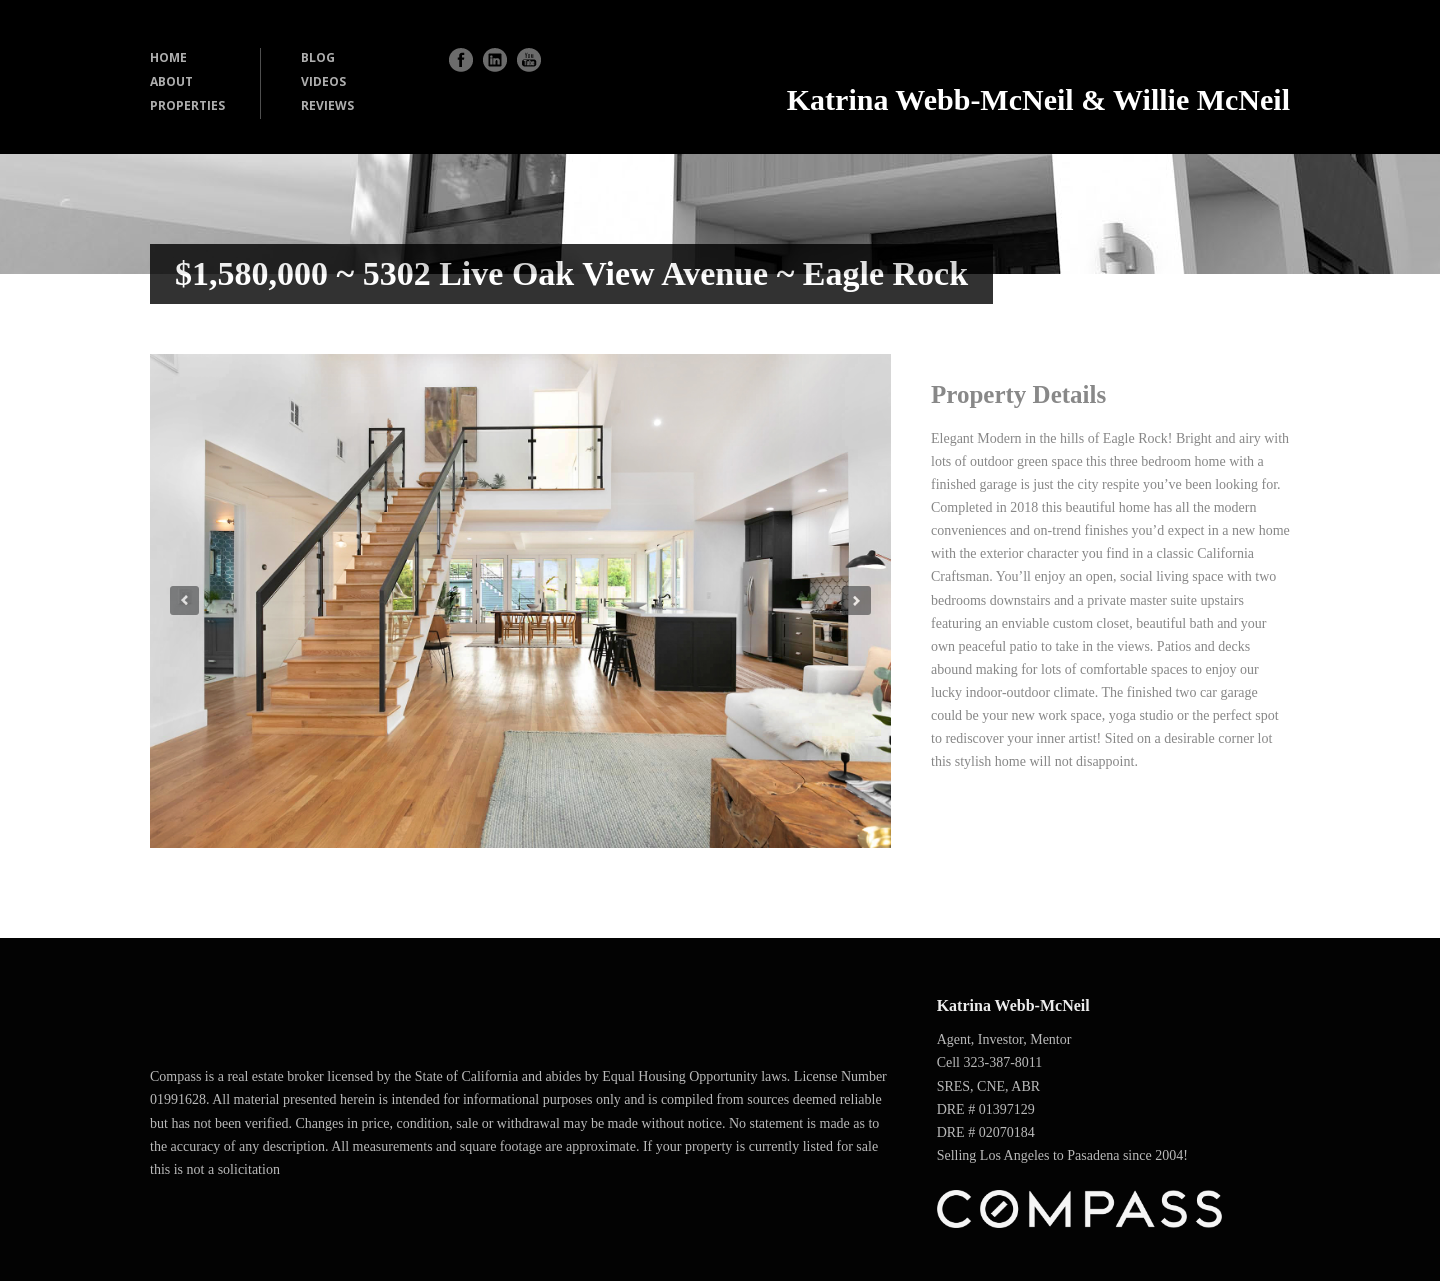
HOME (168, 57)
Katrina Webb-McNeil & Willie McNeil (1038, 99)
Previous (184, 600)
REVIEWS (327, 105)
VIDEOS (323, 81)
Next (856, 600)
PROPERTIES (187, 105)
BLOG (318, 57)
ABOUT (171, 81)
